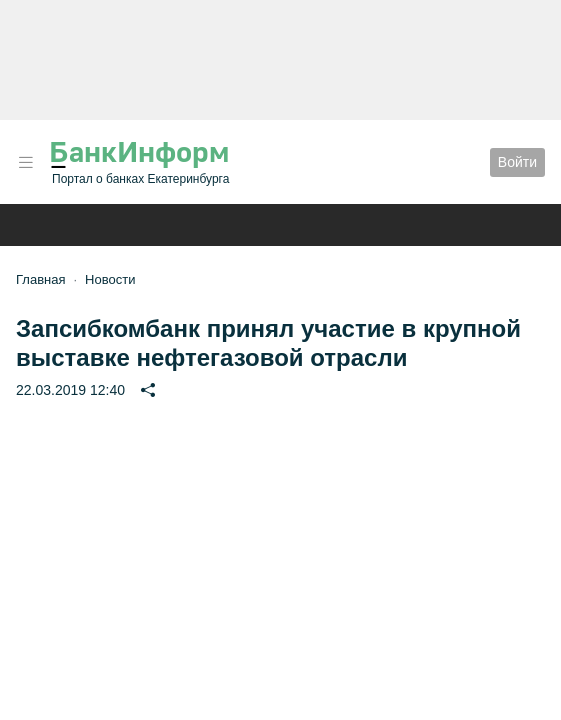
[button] (26, 162)
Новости (110, 279)
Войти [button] (517, 162)
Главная (40, 279)
